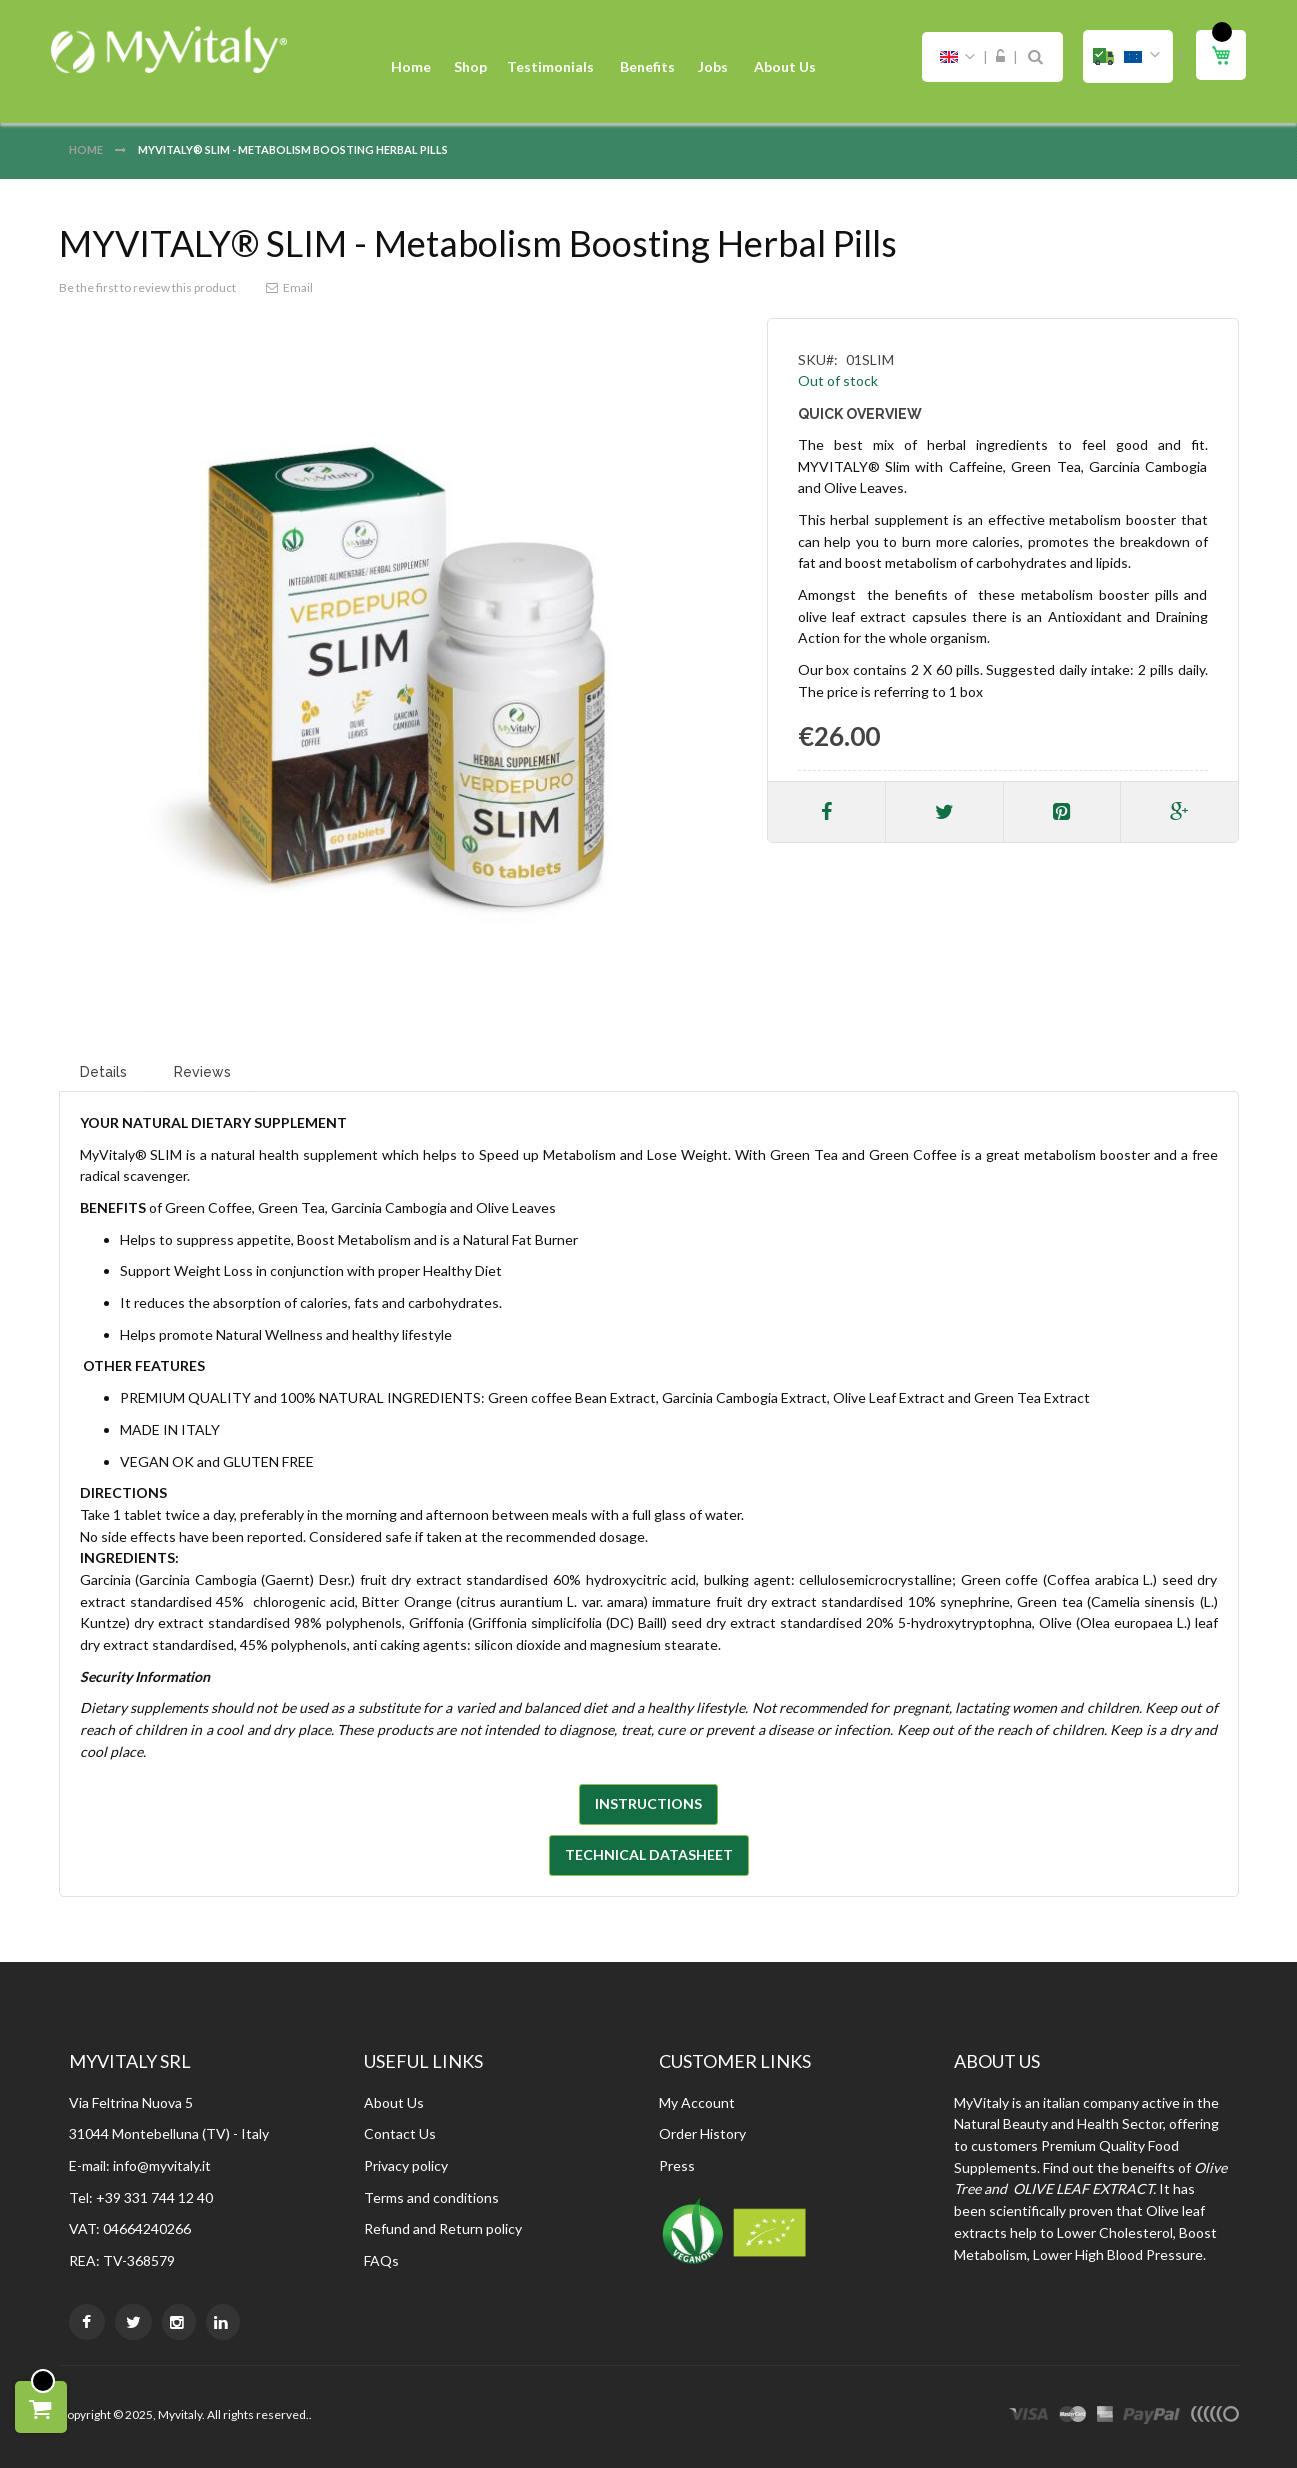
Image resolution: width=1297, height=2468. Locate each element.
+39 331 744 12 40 (154, 2197)
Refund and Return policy (443, 2228)
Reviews (202, 1072)
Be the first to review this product (147, 287)
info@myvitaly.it (162, 2165)
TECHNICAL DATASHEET (649, 1854)
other (1214, 2417)
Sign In (1000, 57)
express (1105, 2417)
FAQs (381, 2260)
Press (677, 2165)
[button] (1128, 56)
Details (103, 1072)
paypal (1151, 2417)
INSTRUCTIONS (648, 1803)
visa (1029, 2417)
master (1073, 2417)
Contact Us (400, 2133)
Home (87, 149)
